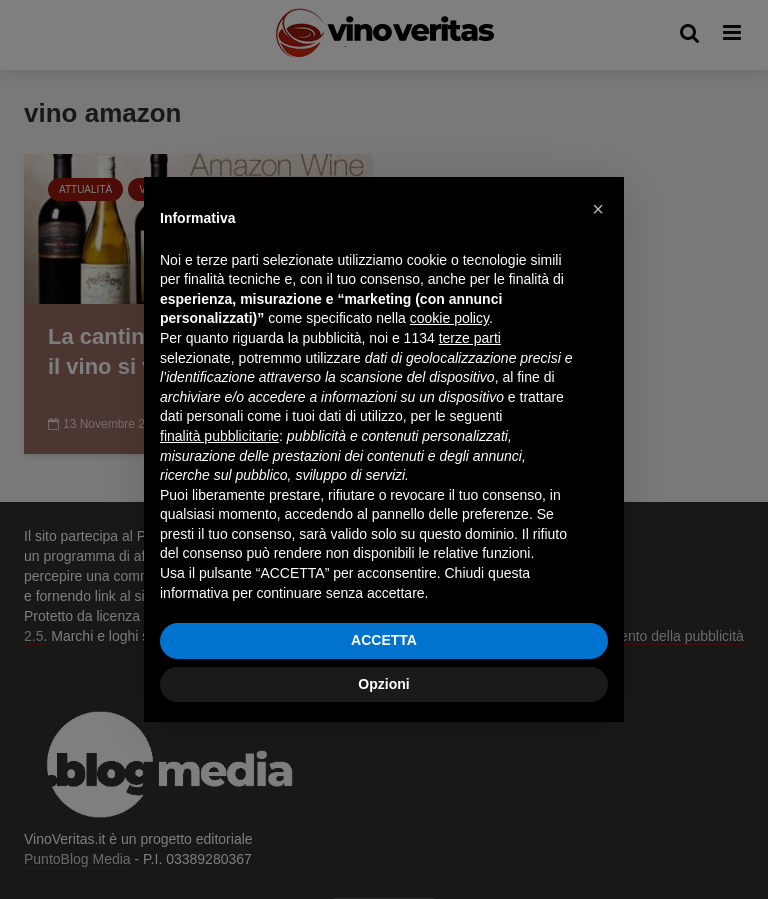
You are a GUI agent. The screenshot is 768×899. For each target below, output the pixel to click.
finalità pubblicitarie (219, 436)
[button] (598, 209)
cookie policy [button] (449, 318)
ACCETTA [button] (384, 640)
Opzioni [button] (383, 684)
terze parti (470, 338)
